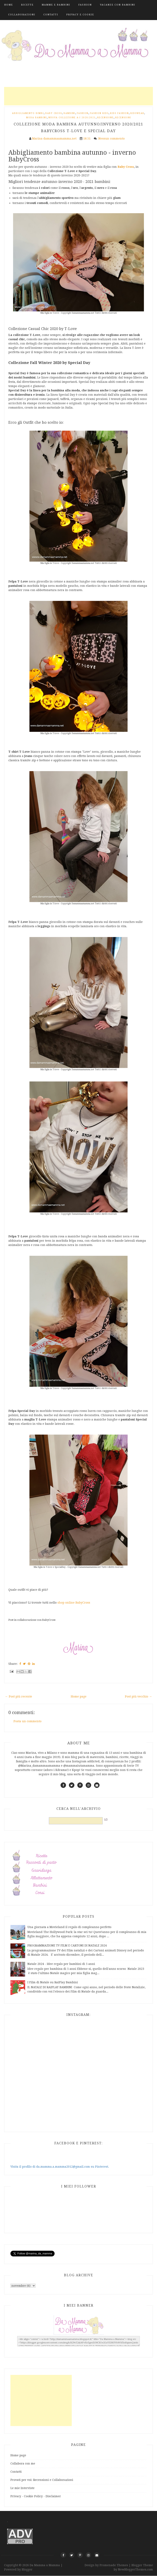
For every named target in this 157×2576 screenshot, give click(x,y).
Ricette (27, 4)
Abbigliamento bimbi (28, 113)
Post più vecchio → (138, 1696)
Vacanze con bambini (117, 4)
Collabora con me (22, 2463)
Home (8, 4)
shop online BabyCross (74, 1602)
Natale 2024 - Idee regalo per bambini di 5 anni (61, 1964)
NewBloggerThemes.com (135, 2569)
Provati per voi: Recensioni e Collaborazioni (41, 2479)
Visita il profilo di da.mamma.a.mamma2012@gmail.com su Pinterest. (59, 2166)
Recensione (105, 117)
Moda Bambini (36, 117)
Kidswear (137, 113)
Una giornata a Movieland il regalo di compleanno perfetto (69, 1927)
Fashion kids (99, 113)
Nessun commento (112, 138)
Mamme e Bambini (56, 4)
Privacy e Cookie (80, 14)
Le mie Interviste (22, 2488)
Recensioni (123, 117)
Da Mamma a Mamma (45, 2565)
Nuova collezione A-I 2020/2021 (72, 117)
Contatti (50, 14)
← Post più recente (18, 1696)
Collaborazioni (21, 14)
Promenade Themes (114, 2565)
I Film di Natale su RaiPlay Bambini (52, 1982)
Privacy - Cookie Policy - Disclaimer (35, 2496)
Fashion (85, 4)
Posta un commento (27, 1721)
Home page (78, 1696)
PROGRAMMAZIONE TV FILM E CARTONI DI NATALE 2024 (67, 1945)
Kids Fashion (119, 113)
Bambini (69, 113)
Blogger (27, 2569)
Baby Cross (53, 113)
